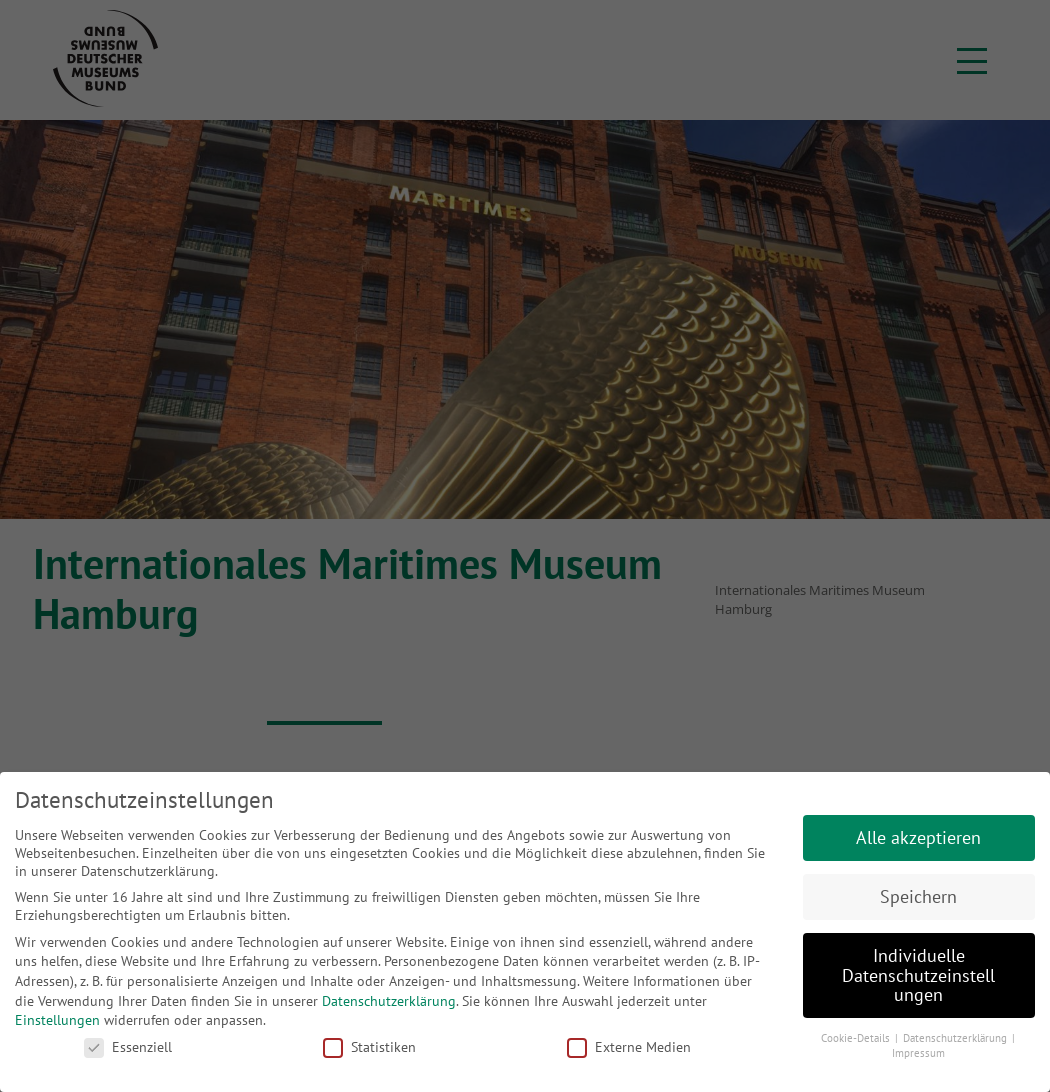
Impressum (918, 1053)
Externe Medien (629, 1047)
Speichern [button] (918, 896)
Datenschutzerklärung (389, 1001)
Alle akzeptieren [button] (918, 837)
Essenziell (128, 1047)
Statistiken (369, 1047)
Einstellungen (57, 1020)
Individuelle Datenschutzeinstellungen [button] (918, 975)
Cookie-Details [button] (857, 1038)
